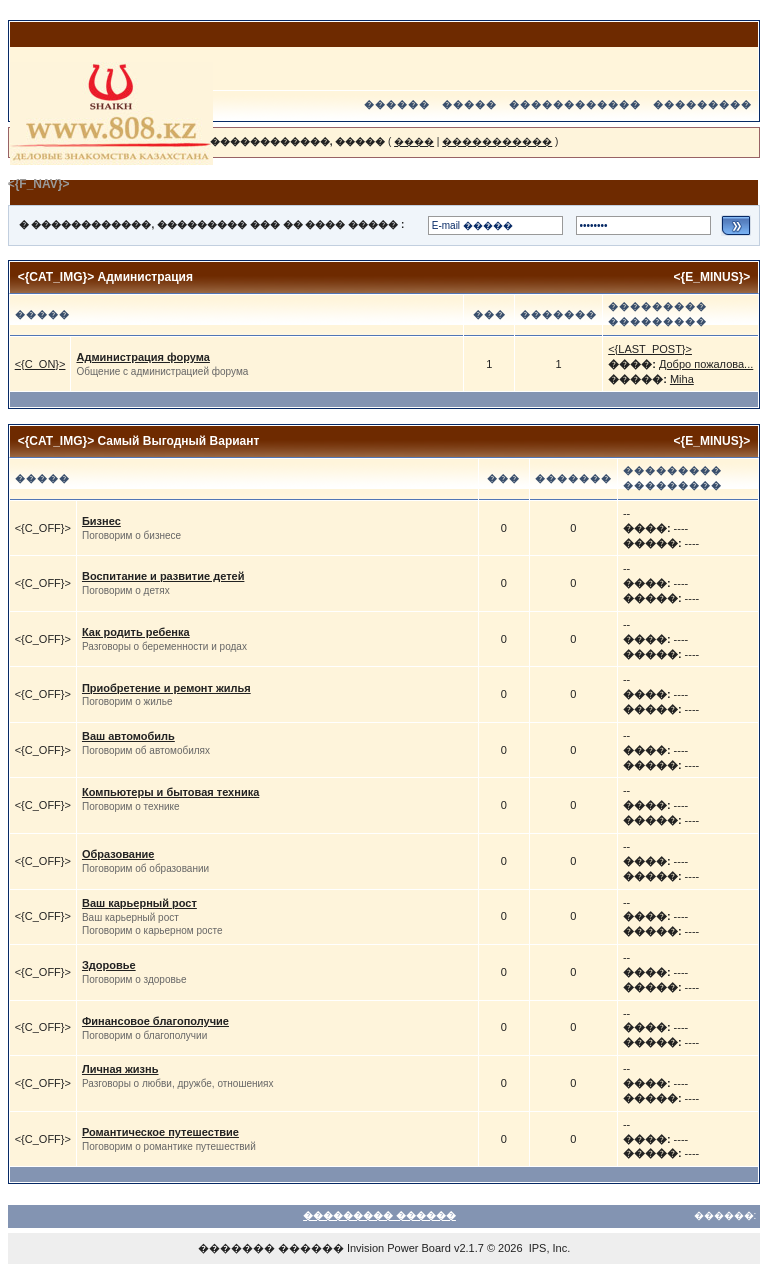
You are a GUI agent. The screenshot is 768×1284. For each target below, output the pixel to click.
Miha (682, 379)
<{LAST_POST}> (650, 349)
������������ (575, 104)
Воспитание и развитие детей (163, 576)
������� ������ (271, 1248)
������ (397, 104)
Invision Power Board (399, 1248)
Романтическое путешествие (160, 1132)
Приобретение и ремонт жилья (166, 688)
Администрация (145, 277)
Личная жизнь (120, 1069)
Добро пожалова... (706, 364)
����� (469, 104)
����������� (497, 141)
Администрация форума (142, 357)
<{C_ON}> (40, 364)
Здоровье (109, 965)
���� (414, 141)
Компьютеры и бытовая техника (170, 792)
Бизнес (101, 521)
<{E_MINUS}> (712, 277)
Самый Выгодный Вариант (179, 441)
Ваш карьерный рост (139, 903)
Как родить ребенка (136, 632)
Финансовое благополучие (155, 1021)
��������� (702, 104)
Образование (118, 854)
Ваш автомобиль (128, 736)
